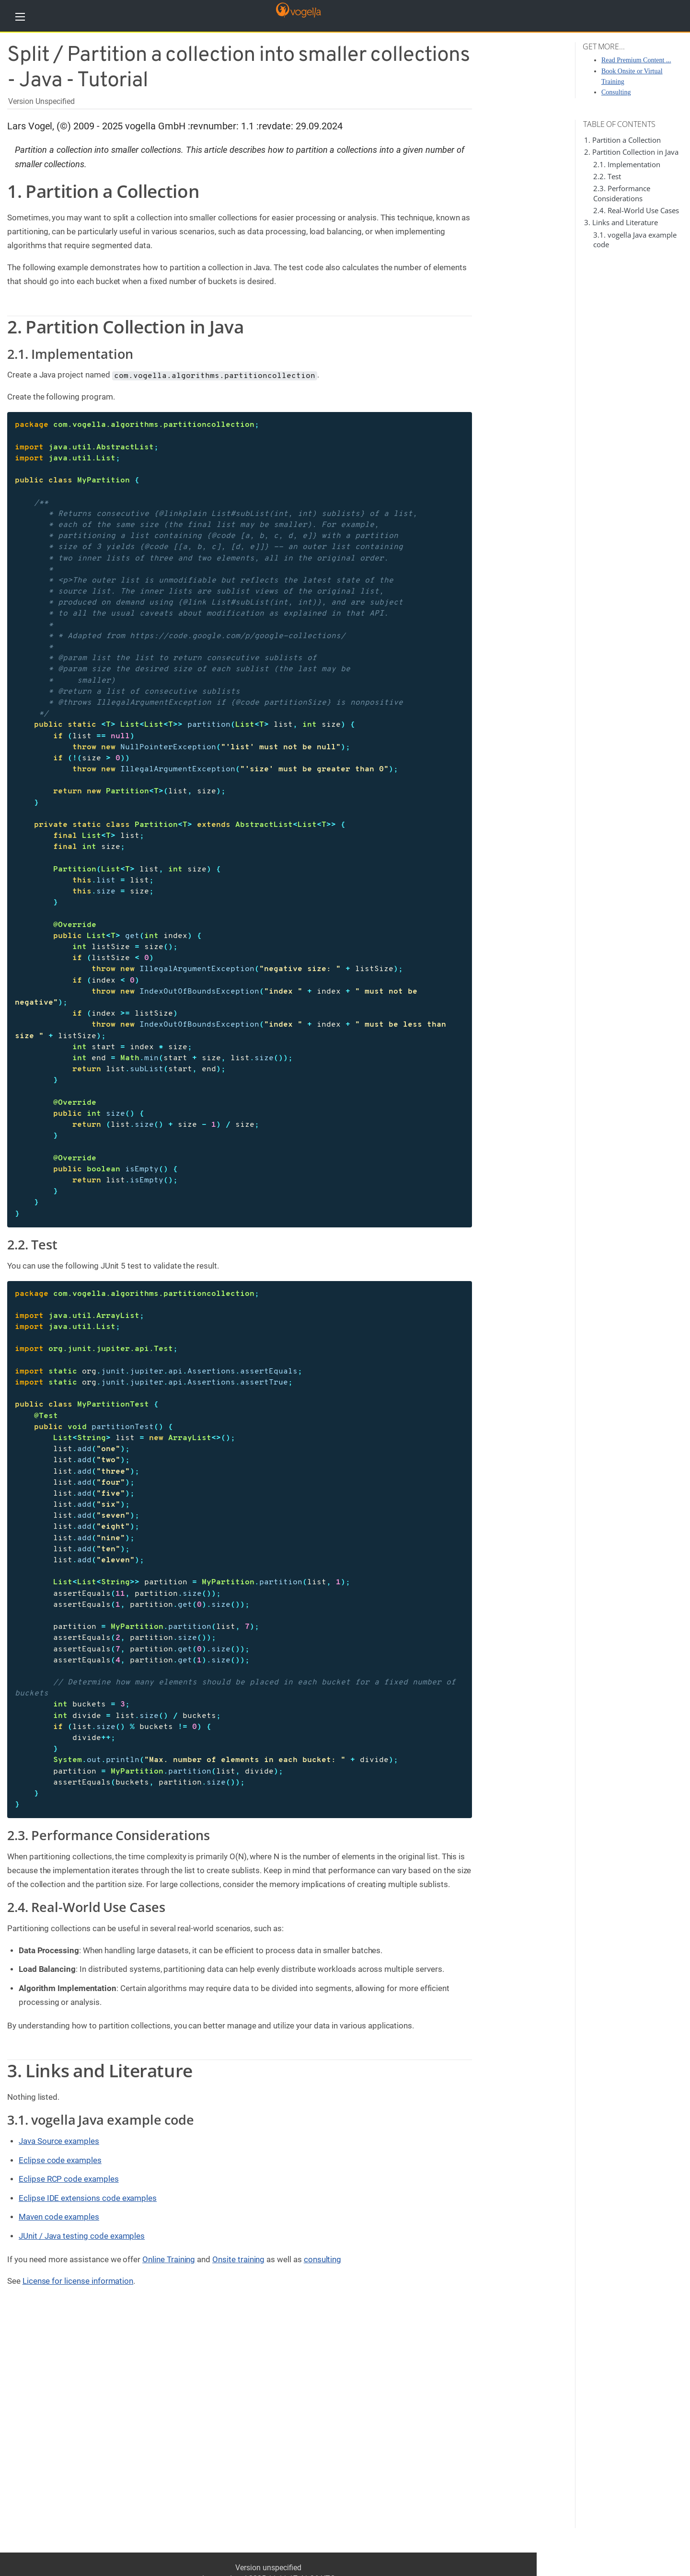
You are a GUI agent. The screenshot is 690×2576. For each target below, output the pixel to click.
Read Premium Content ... (636, 60)
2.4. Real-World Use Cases (636, 210)
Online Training (168, 2259)
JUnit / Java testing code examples (82, 2236)
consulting (323, 2259)
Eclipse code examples (60, 2160)
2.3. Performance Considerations (621, 193)
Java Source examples (59, 2141)
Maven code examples (59, 2216)
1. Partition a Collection (622, 140)
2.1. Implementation (626, 164)
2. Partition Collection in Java (631, 152)
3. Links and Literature (621, 222)
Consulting (616, 92)
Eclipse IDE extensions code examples (88, 2198)
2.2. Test (607, 176)
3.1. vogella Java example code (100, 2120)
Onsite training (238, 2259)
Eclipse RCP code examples (69, 2179)
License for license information (78, 2281)
